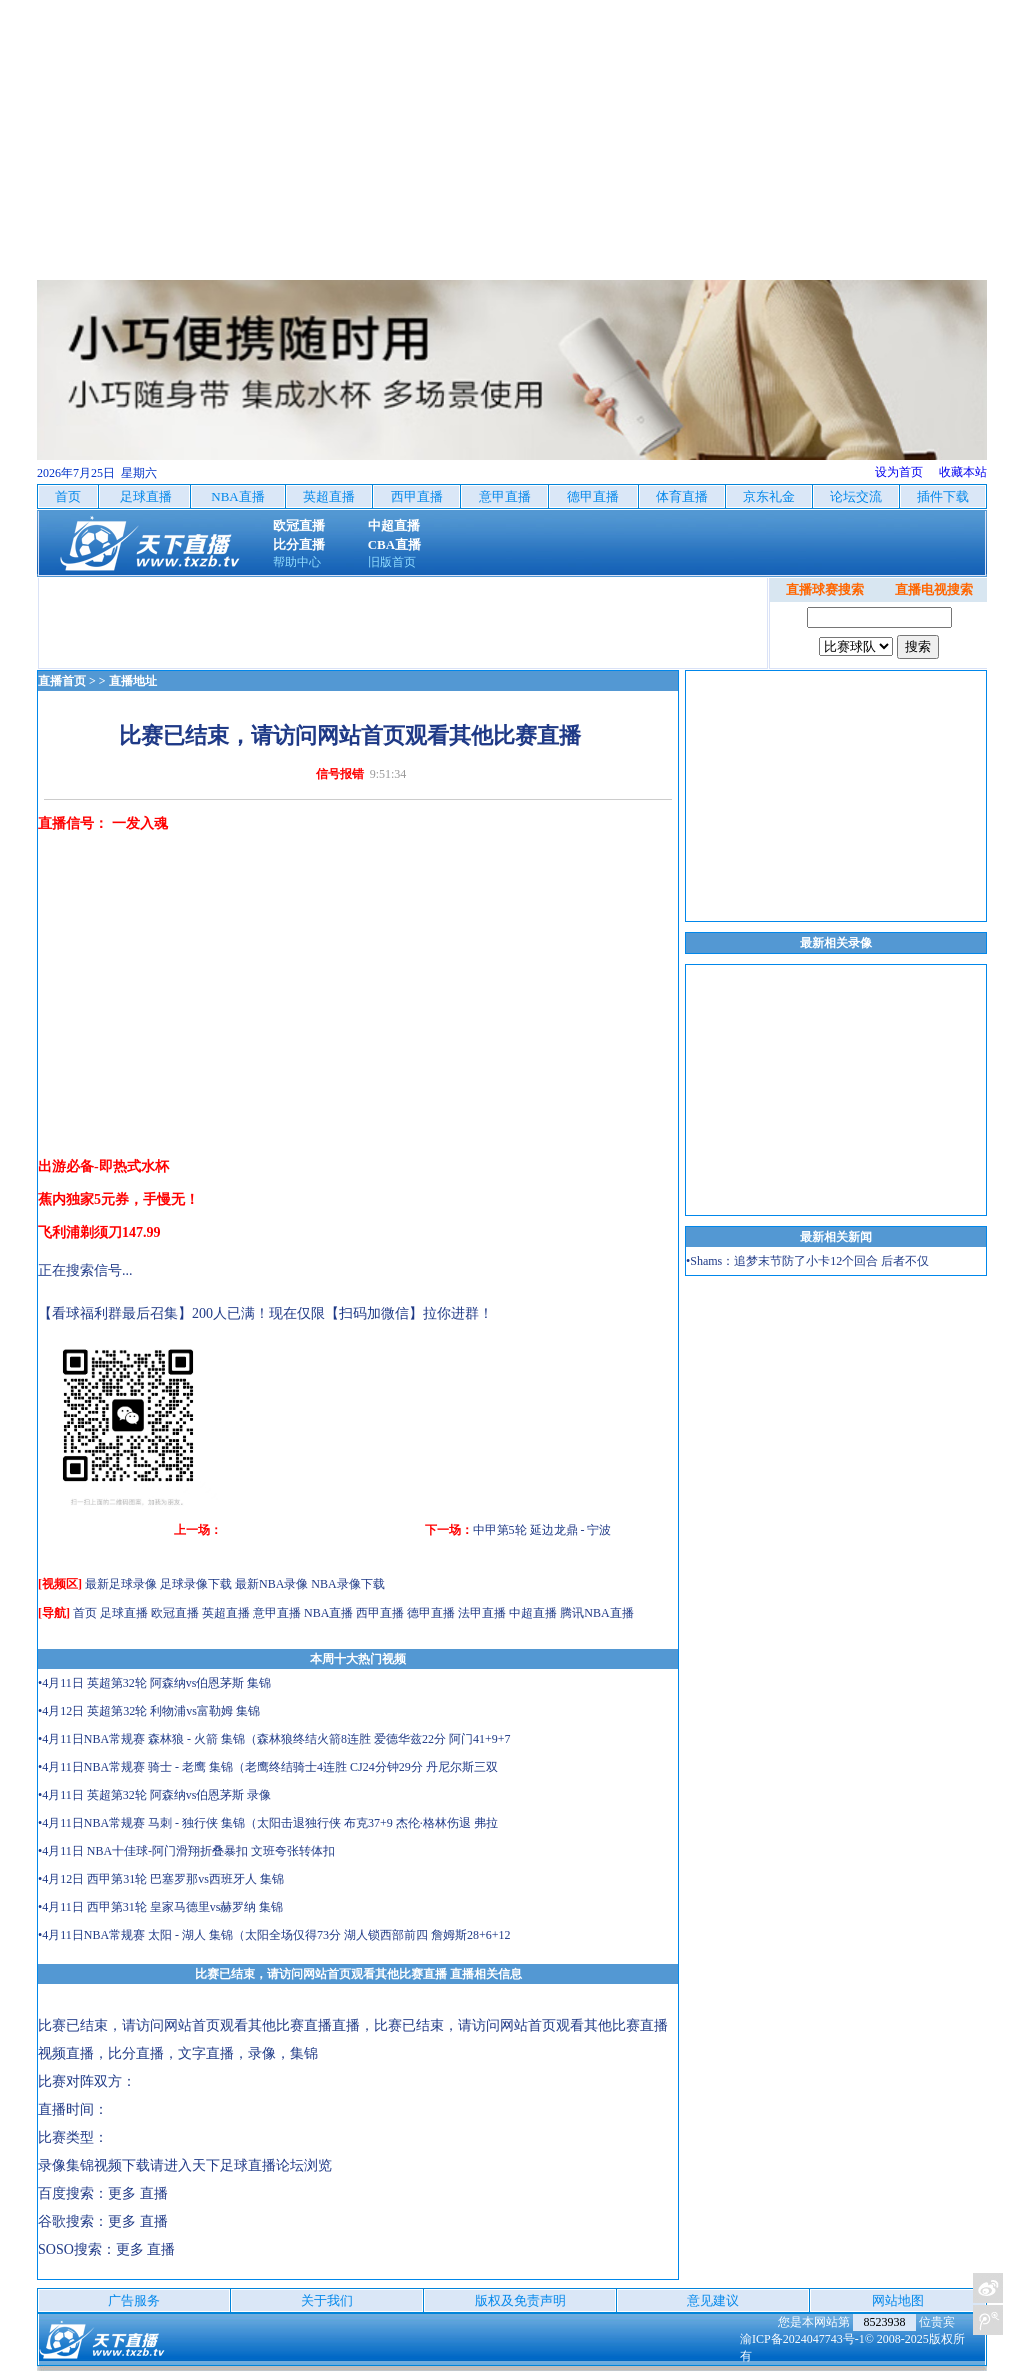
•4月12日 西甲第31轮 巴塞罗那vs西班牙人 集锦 (161, 1879)
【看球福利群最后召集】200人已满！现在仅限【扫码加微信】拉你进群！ (265, 1313)
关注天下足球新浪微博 (988, 2288)
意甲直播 (277, 1613)
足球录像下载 (196, 1584)
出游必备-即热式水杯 (103, 1166)
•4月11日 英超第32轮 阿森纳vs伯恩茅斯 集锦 (154, 1683)
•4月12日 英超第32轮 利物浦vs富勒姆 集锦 (149, 1711)
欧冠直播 (175, 1613)
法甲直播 (482, 1613)
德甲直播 (431, 1613)
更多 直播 (138, 2193)
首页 (85, 1613)
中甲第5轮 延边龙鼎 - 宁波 (542, 1530)
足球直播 (124, 1613)
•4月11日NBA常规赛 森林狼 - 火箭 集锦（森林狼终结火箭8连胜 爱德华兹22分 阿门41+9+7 (274, 1739)
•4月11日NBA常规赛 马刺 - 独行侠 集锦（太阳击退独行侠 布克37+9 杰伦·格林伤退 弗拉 (268, 1823)
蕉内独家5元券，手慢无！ (118, 1199)
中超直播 (533, 1613)
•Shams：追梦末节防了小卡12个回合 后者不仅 (807, 1261)
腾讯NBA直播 (596, 1613)
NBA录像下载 (347, 1584)
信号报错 (340, 774)
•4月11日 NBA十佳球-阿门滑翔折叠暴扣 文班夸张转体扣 (186, 1851)
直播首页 (62, 681)
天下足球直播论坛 (248, 2165)
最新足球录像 (121, 1584)
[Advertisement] (512, 140)
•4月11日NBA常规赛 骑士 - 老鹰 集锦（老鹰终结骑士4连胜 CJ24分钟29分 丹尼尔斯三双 (268, 1767)
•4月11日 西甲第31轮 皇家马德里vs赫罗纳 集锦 (160, 1907)
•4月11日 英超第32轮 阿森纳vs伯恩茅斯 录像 (154, 1795)
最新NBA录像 (271, 1584)
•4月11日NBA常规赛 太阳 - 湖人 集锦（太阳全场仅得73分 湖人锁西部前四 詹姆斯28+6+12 (274, 1935)
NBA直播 (328, 1613)
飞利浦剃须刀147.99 (99, 1232)
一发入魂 (140, 823)
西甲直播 (380, 1613)
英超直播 (226, 1613)
